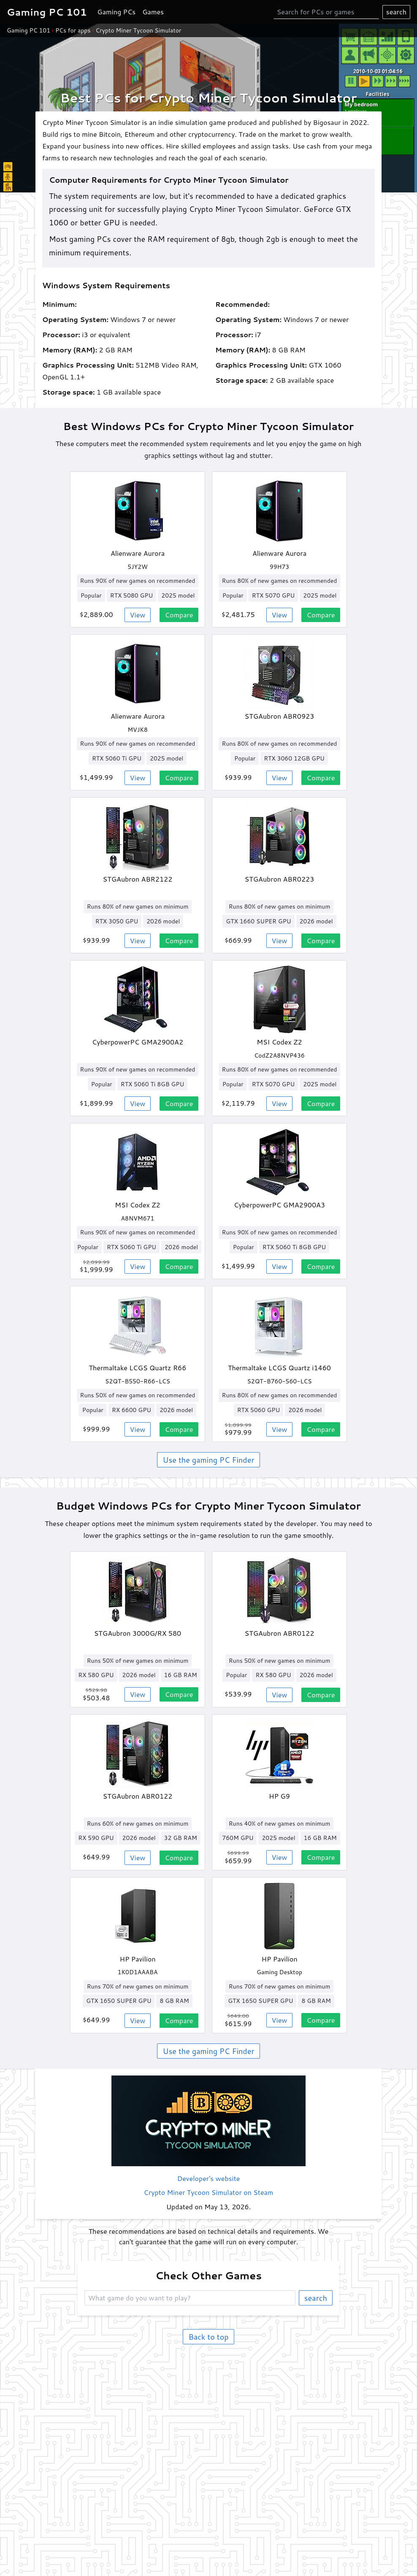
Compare (179, 615)
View (138, 615)
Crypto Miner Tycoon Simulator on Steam (208, 2192)
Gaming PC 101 (28, 30)
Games (153, 11)
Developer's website (208, 2178)
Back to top (208, 2336)
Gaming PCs (116, 11)
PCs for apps (72, 30)
